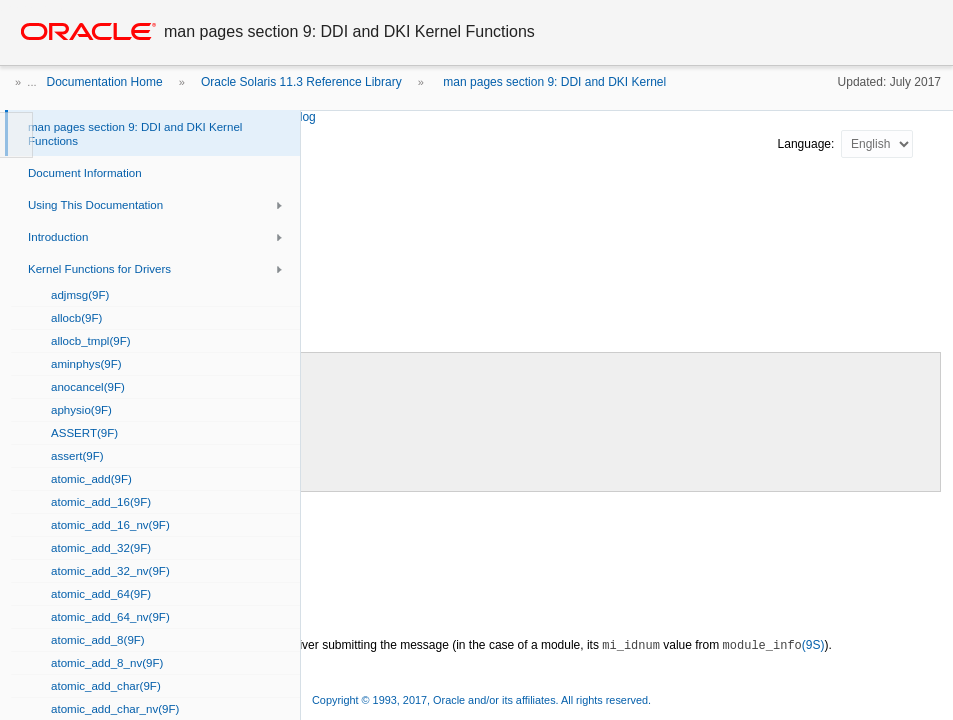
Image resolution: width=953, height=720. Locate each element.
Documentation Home (105, 82)
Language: (808, 144)
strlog (300, 117)
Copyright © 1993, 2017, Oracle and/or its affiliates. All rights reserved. (481, 700)
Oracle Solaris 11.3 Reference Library (301, 82)
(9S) (774, 645)
